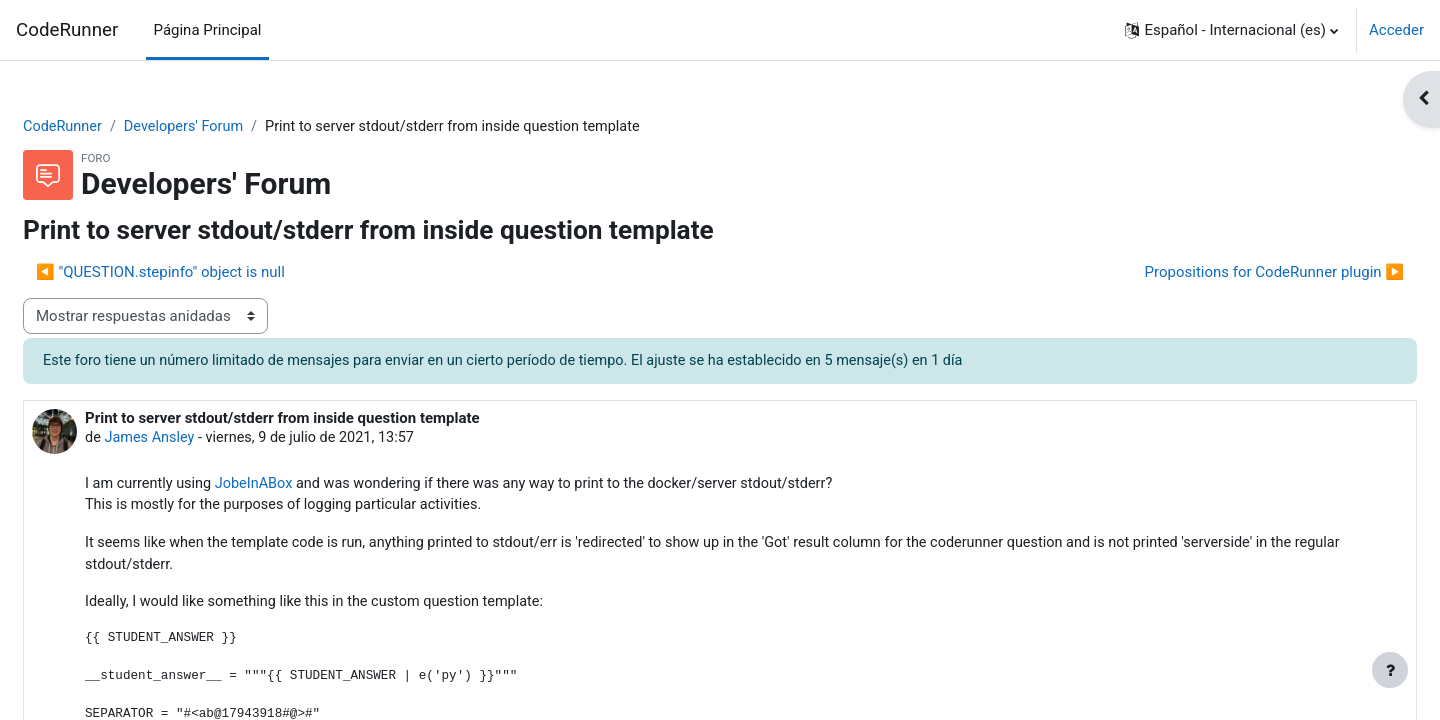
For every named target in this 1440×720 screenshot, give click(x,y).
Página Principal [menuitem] (208, 30)
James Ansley (199, 440)
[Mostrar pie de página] (1390, 670)
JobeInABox (308, 487)
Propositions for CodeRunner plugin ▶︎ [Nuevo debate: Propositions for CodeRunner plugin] (1226, 273)
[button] (1231, 30)
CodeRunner (67, 30)
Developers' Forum (237, 127)
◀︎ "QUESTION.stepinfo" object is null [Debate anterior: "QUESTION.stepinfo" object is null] (208, 273)
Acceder (1396, 30)
